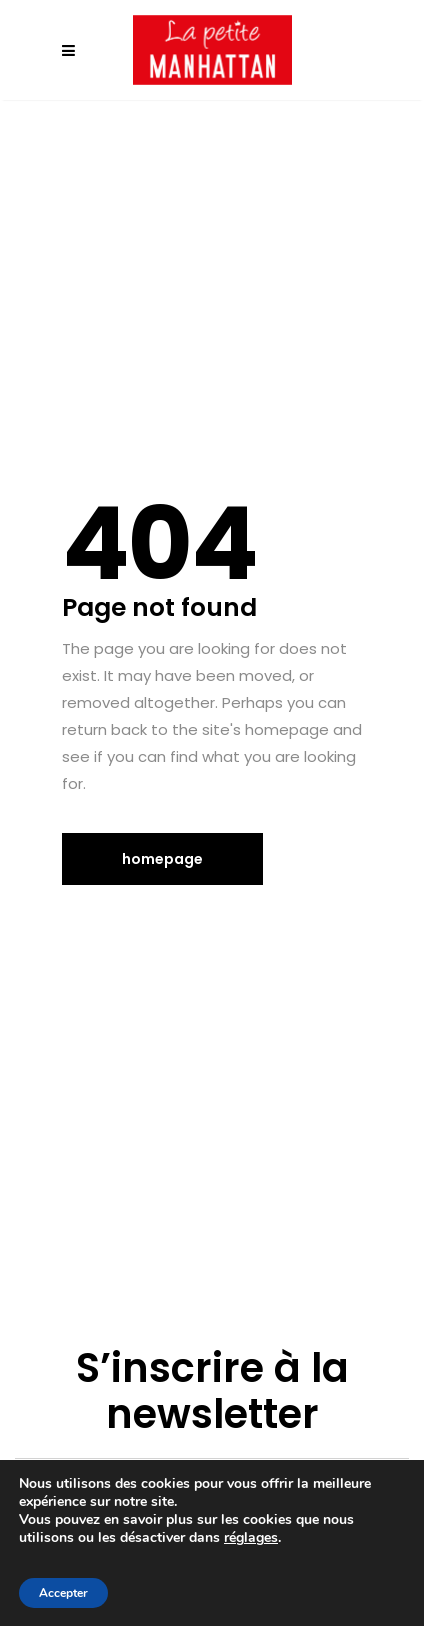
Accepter (63, 1593)
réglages (251, 1538)
